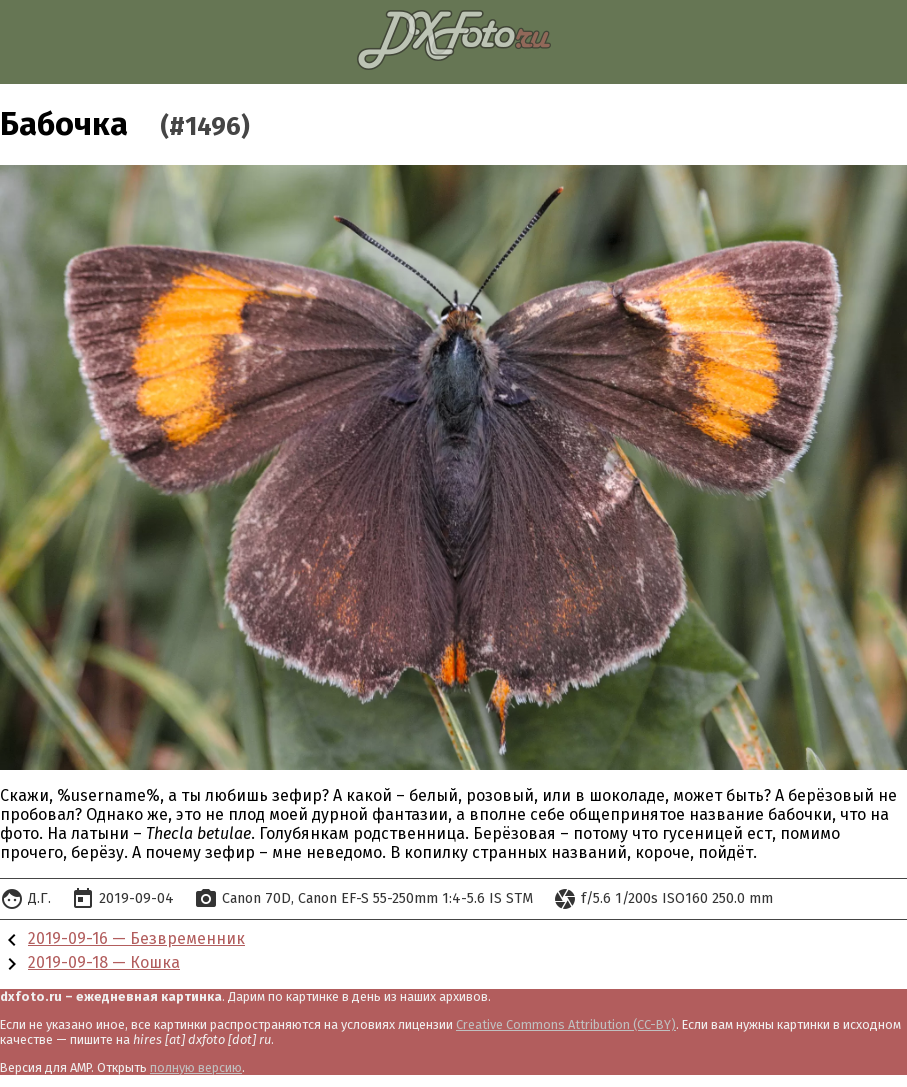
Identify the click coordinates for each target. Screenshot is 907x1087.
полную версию (196, 1067)
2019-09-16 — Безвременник (136, 938)
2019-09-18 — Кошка (104, 962)
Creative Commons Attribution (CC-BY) (566, 1024)
